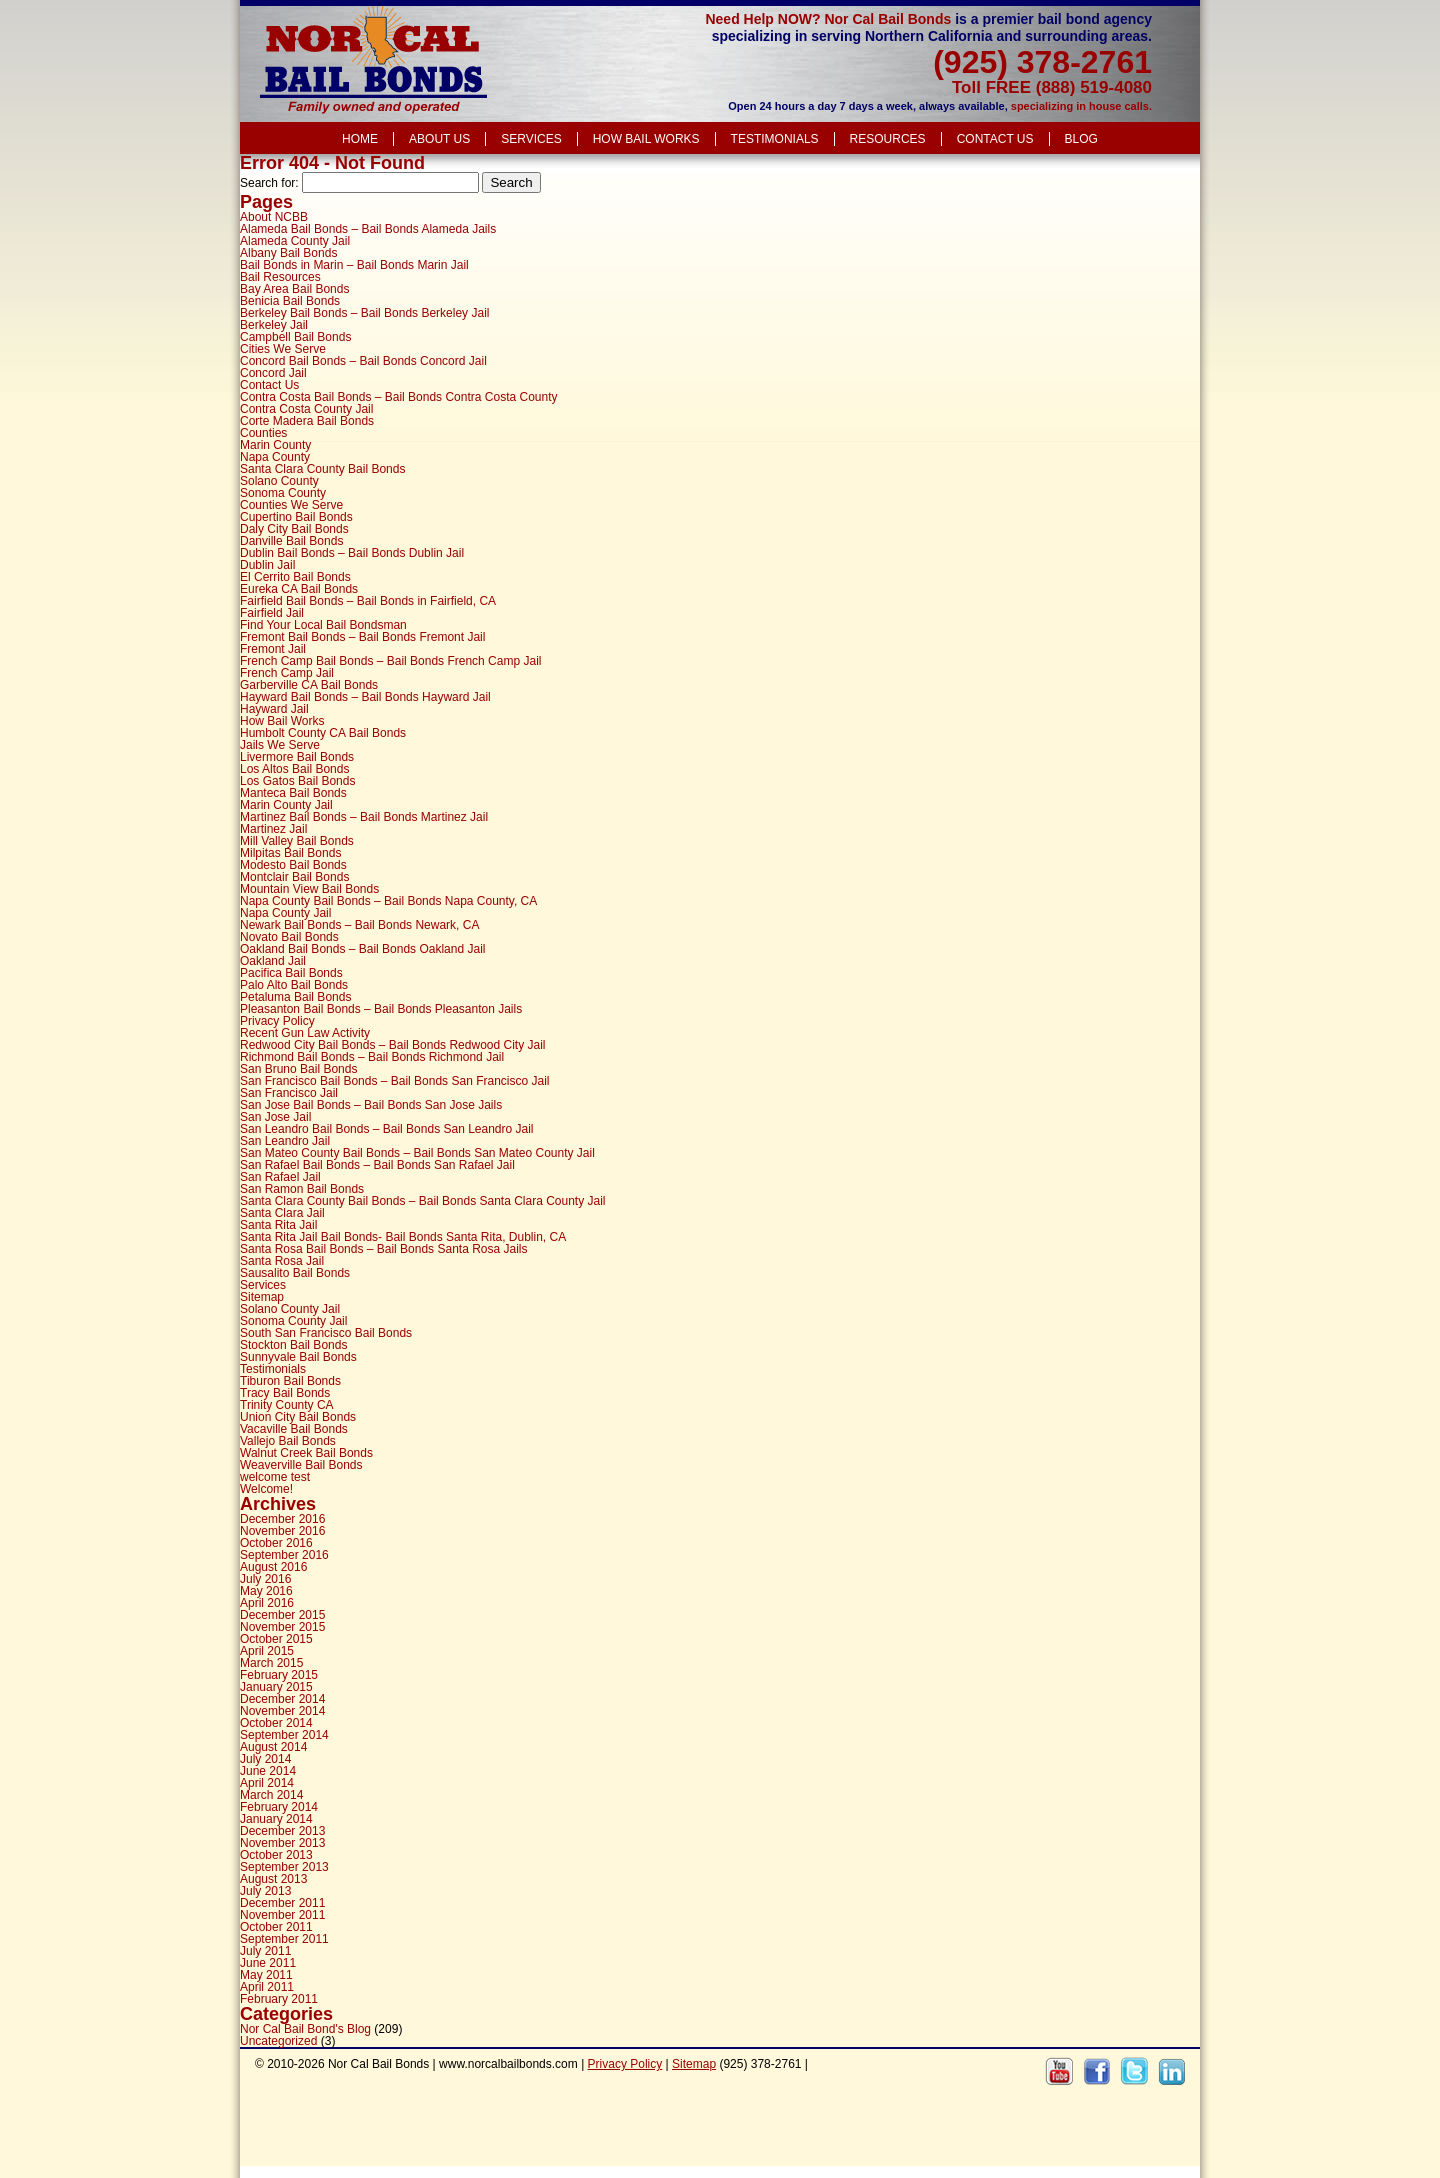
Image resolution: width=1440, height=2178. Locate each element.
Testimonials (775, 139)
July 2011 (265, 1951)
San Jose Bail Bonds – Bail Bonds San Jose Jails (371, 1105)
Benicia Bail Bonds (290, 301)
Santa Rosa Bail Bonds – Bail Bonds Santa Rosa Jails (384, 1249)
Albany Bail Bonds (288, 253)
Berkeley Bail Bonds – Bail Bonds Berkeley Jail (364, 313)
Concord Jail (273, 373)
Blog (1081, 139)
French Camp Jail (287, 673)
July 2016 (265, 1579)
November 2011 (282, 1915)
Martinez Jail (273, 829)
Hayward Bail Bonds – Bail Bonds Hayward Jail (365, 697)
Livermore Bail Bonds (297, 757)
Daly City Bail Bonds (294, 529)
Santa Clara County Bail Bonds (322, 469)
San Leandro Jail (285, 1141)
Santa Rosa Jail (282, 1261)
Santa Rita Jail (278, 1225)
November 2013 (282, 1843)
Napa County (275, 457)
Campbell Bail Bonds (295, 337)
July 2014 (265, 1759)
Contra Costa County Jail (306, 409)
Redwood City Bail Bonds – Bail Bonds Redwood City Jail (393, 1045)
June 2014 (268, 1771)
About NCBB (274, 217)
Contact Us (995, 139)
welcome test (275, 1477)
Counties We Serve (291, 505)
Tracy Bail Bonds (285, 1393)
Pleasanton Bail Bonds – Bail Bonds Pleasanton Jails (381, 1009)
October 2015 (276, 1639)
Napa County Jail (285, 913)
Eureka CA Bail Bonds (299, 589)
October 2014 (276, 1723)
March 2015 (271, 1663)
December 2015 (282, 1615)
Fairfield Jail (272, 613)
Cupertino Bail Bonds (296, 517)
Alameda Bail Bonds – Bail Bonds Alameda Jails (368, 229)
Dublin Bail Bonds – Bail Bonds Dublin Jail (352, 553)
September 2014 (284, 1735)
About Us (439, 139)
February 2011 (279, 1999)
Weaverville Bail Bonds (301, 1465)
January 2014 (276, 1819)
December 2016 (282, 1519)
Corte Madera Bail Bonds (307, 421)
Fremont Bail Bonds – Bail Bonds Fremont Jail (362, 637)
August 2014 (273, 1747)
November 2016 (282, 1531)
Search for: (269, 183)
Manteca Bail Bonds (293, 793)
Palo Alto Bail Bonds (294, 985)
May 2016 (266, 1591)
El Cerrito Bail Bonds (295, 577)
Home (360, 139)
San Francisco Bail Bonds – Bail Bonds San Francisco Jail (395, 1081)
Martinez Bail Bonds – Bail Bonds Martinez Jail (364, 817)
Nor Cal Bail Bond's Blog (305, 2029)
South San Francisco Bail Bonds (326, 1333)
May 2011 (266, 1975)
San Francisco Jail (289, 1093)
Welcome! (266, 1489)
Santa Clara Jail (282, 1213)
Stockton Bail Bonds (293, 1345)
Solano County (279, 481)
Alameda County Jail (295, 241)
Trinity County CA (287, 1405)
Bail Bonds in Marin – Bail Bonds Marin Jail (354, 265)
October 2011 (276, 1927)
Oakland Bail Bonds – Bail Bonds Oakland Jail (362, 949)
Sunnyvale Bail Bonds (298, 1357)
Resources (888, 139)
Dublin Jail (267, 565)
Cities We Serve (283, 349)
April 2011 (267, 1987)
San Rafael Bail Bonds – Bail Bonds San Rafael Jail (377, 1165)
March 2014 (271, 1795)
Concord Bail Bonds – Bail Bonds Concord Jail (363, 361)
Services (531, 139)
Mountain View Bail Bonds (309, 889)
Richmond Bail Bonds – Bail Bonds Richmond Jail (372, 1057)
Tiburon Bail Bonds (290, 1381)
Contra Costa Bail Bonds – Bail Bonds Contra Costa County (399, 397)
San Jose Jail (275, 1117)
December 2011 (282, 1903)
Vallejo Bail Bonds (288, 1441)
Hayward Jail (274, 709)
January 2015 (276, 1687)
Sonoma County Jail (293, 1321)
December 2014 (282, 1699)
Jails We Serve (280, 745)
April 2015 (267, 1651)
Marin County (275, 445)
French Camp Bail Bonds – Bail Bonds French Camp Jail (390, 661)
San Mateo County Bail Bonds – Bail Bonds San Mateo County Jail (417, 1153)
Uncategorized (278, 2041)
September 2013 (284, 1867)
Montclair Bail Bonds (294, 877)
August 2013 (273, 1879)
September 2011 (284, 1939)
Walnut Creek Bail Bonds (306, 1453)
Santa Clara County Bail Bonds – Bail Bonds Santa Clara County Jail (423, 1201)
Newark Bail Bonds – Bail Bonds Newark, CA (359, 925)
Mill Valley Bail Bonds (297, 841)
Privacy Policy (277, 1021)
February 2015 (279, 1675)
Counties (263, 433)
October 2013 (276, 1855)
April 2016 (267, 1603)
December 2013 (282, 1831)
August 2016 (273, 1567)
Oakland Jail (273, 961)
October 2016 (276, 1543)
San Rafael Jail (280, 1177)
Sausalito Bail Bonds (295, 1273)
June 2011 (268, 1963)
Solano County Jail (290, 1309)
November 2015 (282, 1627)
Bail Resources (280, 277)
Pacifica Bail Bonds (291, 973)
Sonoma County (283, 493)
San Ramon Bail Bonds (302, 1189)
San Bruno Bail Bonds (298, 1069)
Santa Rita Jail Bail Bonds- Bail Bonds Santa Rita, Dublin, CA (403, 1237)
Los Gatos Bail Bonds (297, 781)
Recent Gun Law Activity (305, 1033)
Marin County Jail (286, 805)
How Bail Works (646, 139)
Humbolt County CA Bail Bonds (323, 733)
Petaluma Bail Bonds (295, 997)
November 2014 (282, 1711)
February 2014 (279, 1807)
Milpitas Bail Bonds (290, 853)
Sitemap (262, 1297)
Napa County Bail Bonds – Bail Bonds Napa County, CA (388, 901)
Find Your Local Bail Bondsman (323, 625)
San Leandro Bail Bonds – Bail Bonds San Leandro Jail (387, 1129)
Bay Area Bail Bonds (294, 289)
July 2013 (265, 1891)
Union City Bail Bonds (298, 1417)
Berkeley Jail (274, 325)
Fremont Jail (273, 649)
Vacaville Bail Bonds (294, 1429)
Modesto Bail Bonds (293, 865)
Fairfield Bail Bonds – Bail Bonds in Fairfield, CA (368, 601)
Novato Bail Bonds (289, 937)
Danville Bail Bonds (291, 541)
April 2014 (267, 1783)
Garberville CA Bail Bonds (309, 685)
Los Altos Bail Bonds (294, 769)
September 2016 (284, 1555)
